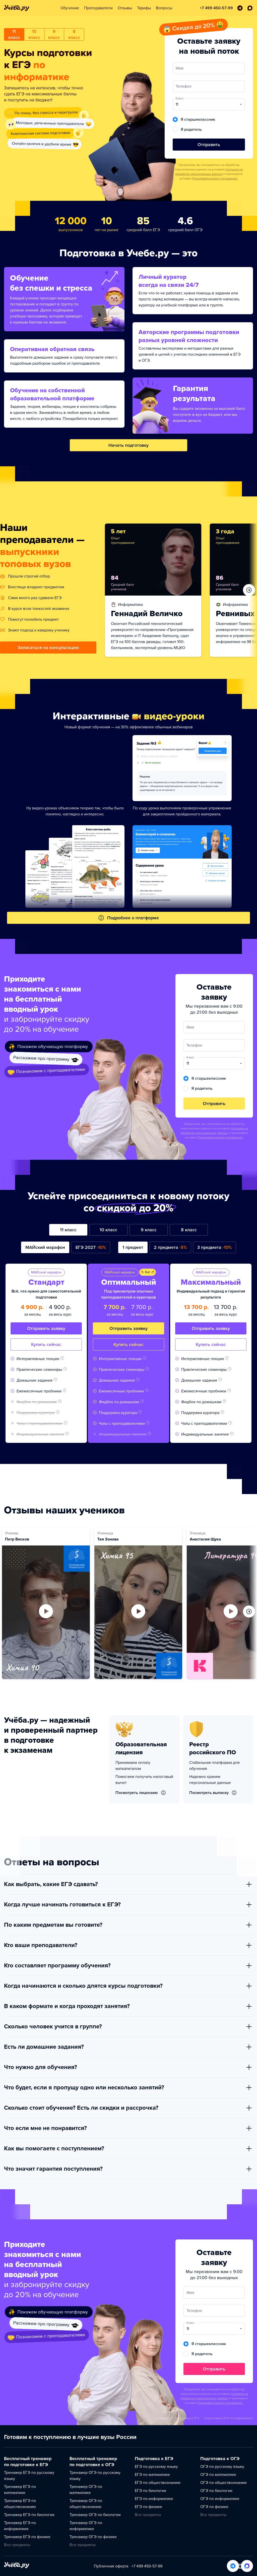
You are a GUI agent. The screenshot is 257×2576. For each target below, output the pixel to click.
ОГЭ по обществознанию (223, 2482)
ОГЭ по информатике (219, 2498)
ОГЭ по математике (218, 2474)
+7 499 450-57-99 (146, 2566)
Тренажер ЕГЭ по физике (27, 2536)
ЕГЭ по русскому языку (156, 2466)
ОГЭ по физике (214, 2506)
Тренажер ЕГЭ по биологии (29, 2514)
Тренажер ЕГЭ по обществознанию (20, 2503)
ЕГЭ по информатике (154, 2498)
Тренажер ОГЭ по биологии (95, 2514)
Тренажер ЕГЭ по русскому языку (29, 2475)
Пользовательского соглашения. (215, 178)
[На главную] (16, 2566)
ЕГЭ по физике (148, 2506)
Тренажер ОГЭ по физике (93, 2536)
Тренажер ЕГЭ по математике (20, 2489)
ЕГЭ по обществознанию (157, 2482)
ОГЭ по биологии (216, 2490)
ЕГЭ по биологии (150, 2490)
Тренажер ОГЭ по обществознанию (86, 2503)
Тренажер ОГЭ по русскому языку (95, 2475)
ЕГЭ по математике (152, 2474)
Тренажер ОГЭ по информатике (86, 2525)
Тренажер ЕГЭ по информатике (20, 2525)
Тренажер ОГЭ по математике (86, 2489)
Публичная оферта (111, 2566)
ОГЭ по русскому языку (222, 2466)
